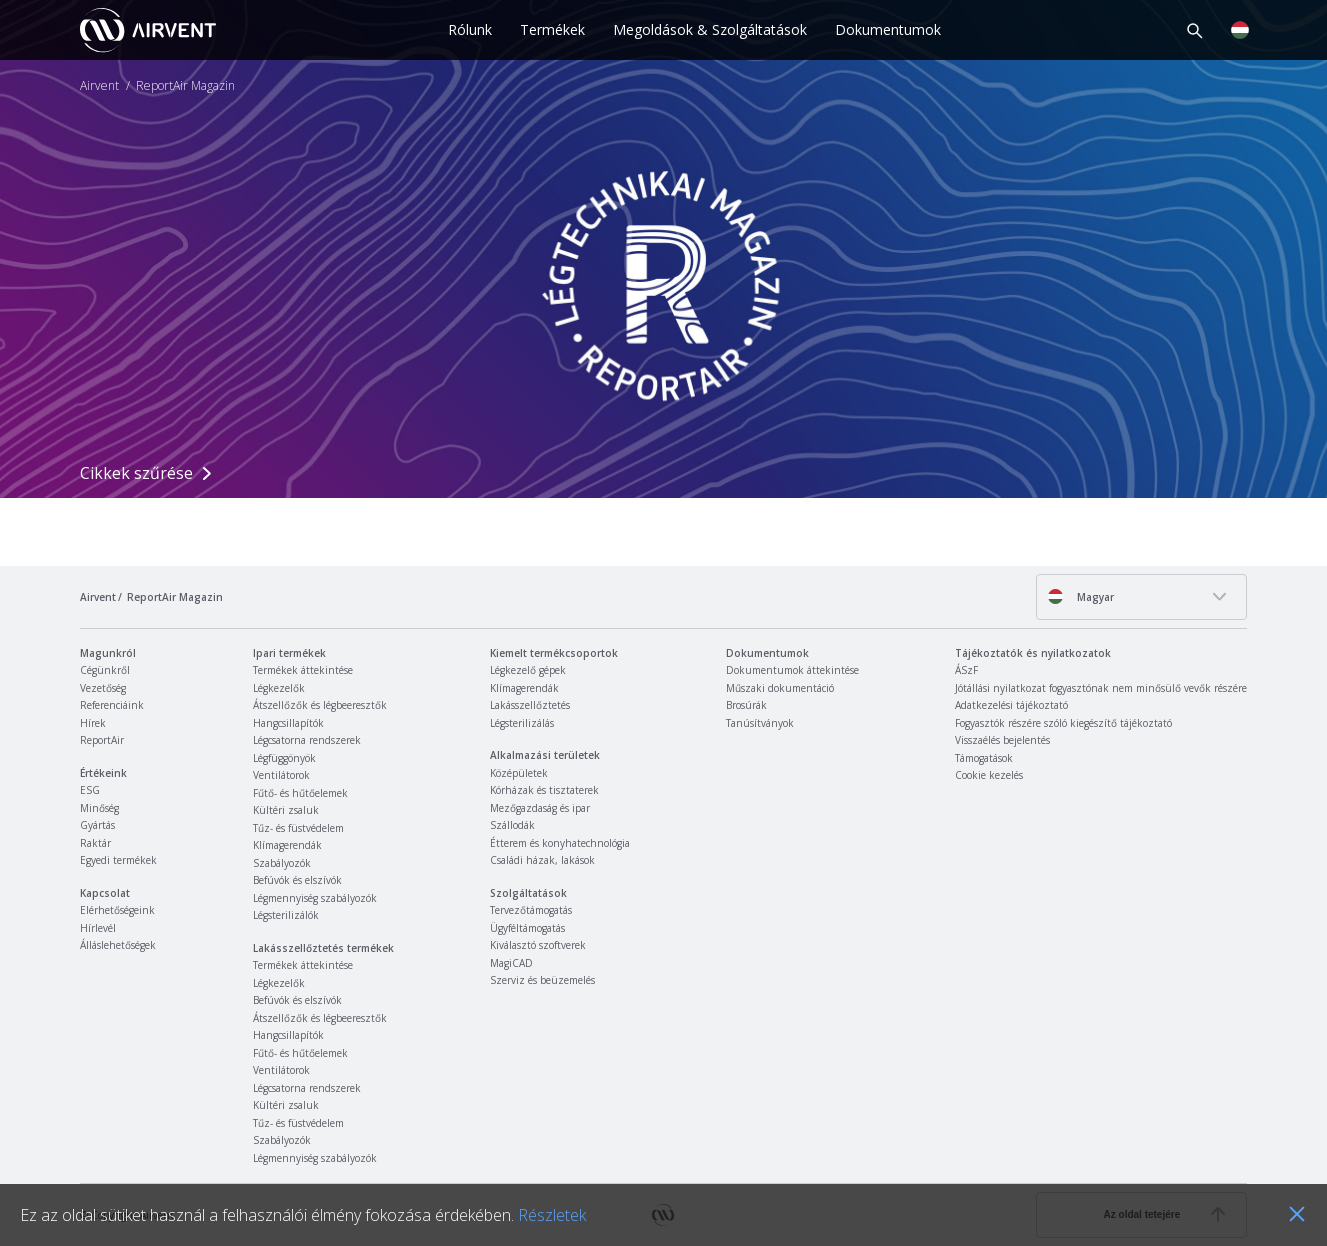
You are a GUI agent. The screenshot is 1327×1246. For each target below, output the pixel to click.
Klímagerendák (287, 845)
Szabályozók (282, 863)
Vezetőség (103, 688)
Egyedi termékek (118, 860)
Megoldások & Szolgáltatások (710, 29)
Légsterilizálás (522, 723)
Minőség (99, 808)
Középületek (519, 773)
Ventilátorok (281, 775)
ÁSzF (966, 670)
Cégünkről (105, 670)
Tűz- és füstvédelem (298, 828)
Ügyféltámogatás (527, 928)
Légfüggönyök (284, 758)
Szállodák (512, 825)
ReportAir (102, 740)
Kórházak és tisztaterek (544, 790)
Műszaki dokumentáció (780, 688)
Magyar (1080, 596)
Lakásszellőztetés (530, 705)
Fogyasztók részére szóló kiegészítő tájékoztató (1063, 723)
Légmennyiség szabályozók (315, 898)
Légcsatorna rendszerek (307, 740)
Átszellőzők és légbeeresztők (320, 705)
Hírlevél (98, 928)
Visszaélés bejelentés (1002, 740)
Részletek (552, 1215)
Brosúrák (746, 705)
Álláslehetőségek (118, 945)
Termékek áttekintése (303, 670)
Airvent (99, 86)
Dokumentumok (888, 29)
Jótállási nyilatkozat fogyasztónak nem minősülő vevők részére (1101, 688)
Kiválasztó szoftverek (538, 945)
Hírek (93, 723)
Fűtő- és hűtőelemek (300, 793)
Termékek (552, 29)
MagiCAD (511, 963)
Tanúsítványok (760, 723)
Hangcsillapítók (288, 723)
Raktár (95, 843)
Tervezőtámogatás (531, 910)
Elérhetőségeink (117, 910)
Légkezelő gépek (528, 670)
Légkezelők (279, 688)
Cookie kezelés (989, 775)
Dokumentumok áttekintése (792, 670)
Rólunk (470, 29)
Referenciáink (112, 705)
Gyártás (97, 825)
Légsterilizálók (286, 915)
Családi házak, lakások (542, 860)
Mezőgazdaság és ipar (540, 808)
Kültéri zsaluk (286, 810)
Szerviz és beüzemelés (542, 980)
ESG (90, 790)
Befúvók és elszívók (297, 880)
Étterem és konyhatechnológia (560, 843)
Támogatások (984, 758)
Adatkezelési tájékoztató (1011, 705)
